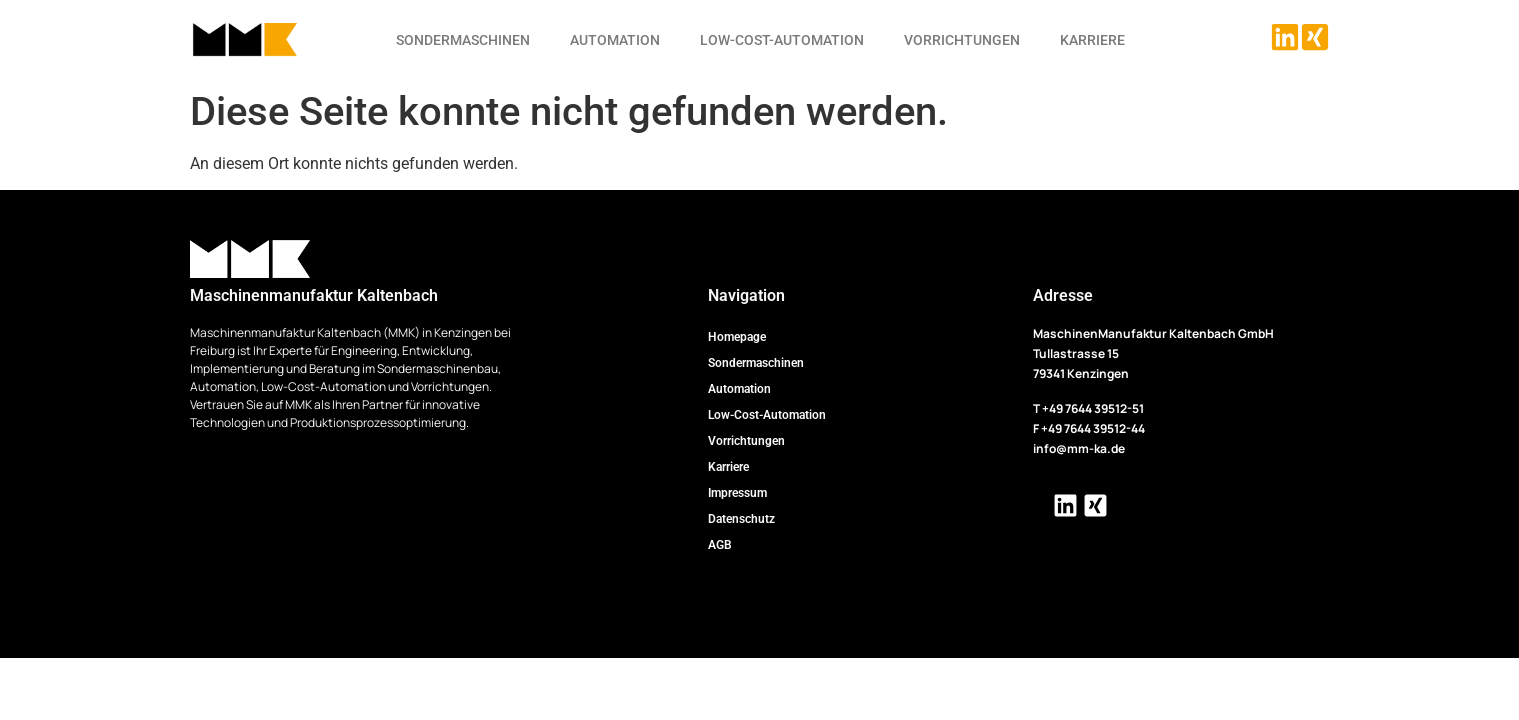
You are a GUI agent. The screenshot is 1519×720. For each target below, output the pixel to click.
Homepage (737, 337)
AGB (720, 545)
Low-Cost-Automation (782, 40)
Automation (615, 40)
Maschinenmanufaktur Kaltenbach (314, 295)
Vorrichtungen (962, 40)
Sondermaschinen (463, 40)
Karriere (1092, 40)
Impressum (737, 493)
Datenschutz (741, 519)
